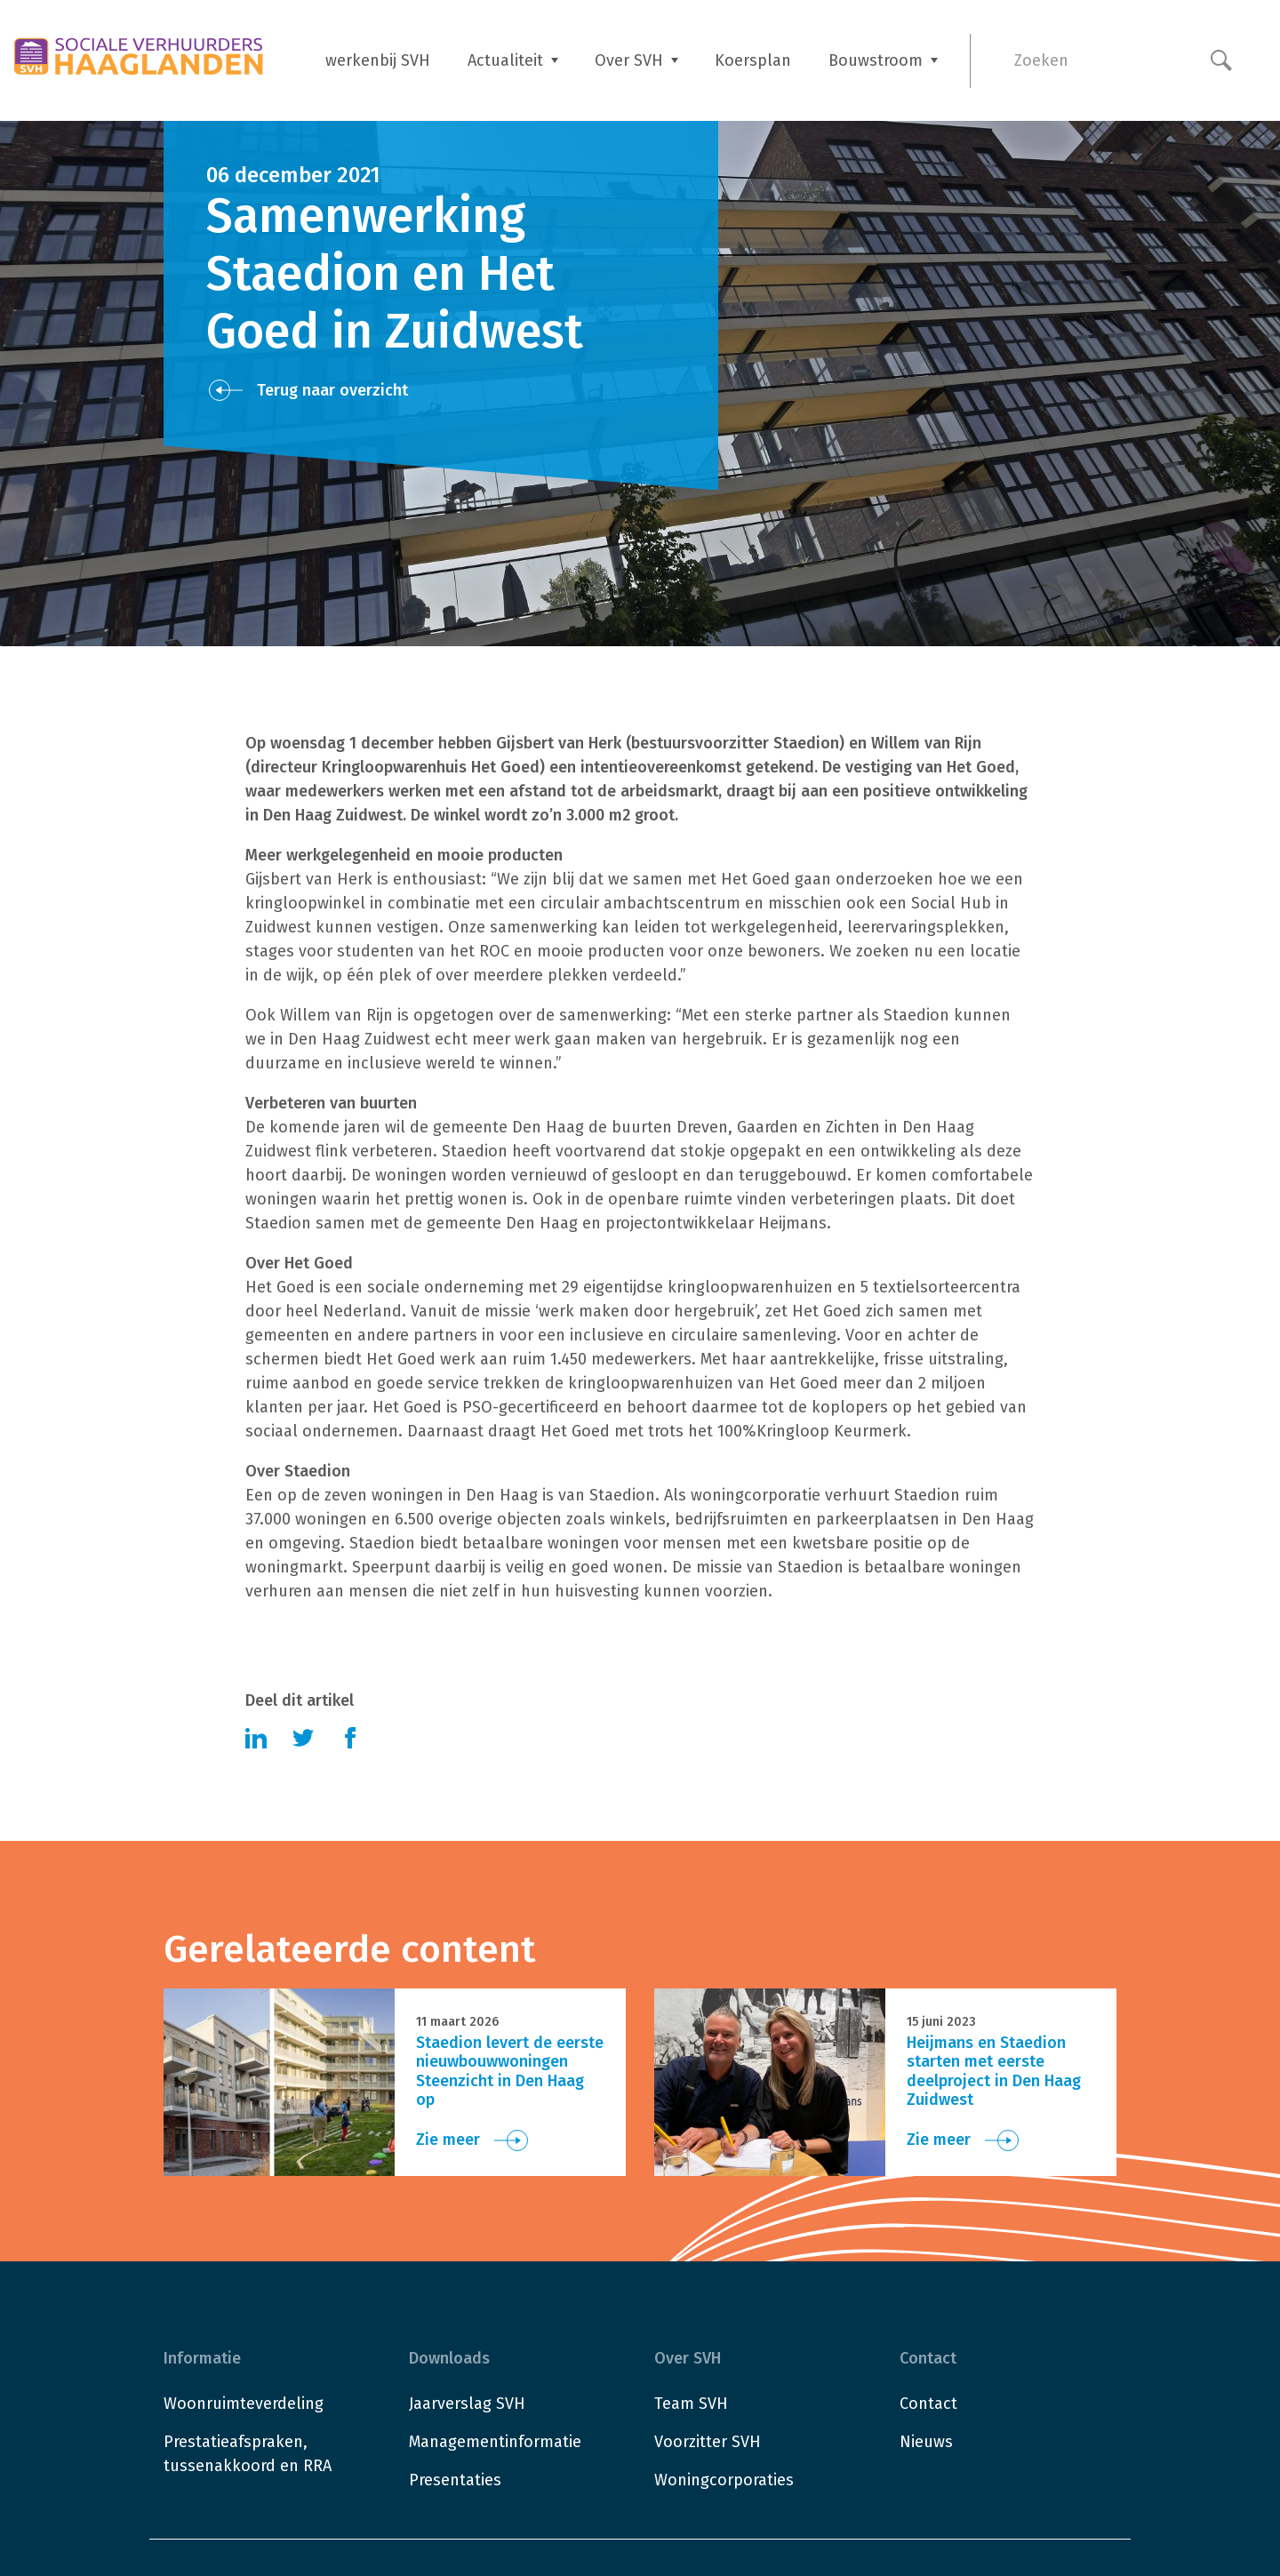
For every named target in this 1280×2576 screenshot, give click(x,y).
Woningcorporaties (724, 2480)
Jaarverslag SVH (467, 2403)
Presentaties (455, 2480)
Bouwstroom (875, 60)
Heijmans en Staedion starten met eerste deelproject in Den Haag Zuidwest (994, 2071)
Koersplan (753, 60)
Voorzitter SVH (707, 2442)
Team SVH (691, 2403)
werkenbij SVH (377, 60)
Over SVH (629, 60)
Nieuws (926, 2442)
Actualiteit (505, 60)
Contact (928, 2403)
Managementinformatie (495, 2442)
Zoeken (1041, 60)
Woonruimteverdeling (244, 2403)
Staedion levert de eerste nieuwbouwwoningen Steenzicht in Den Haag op (510, 2071)
